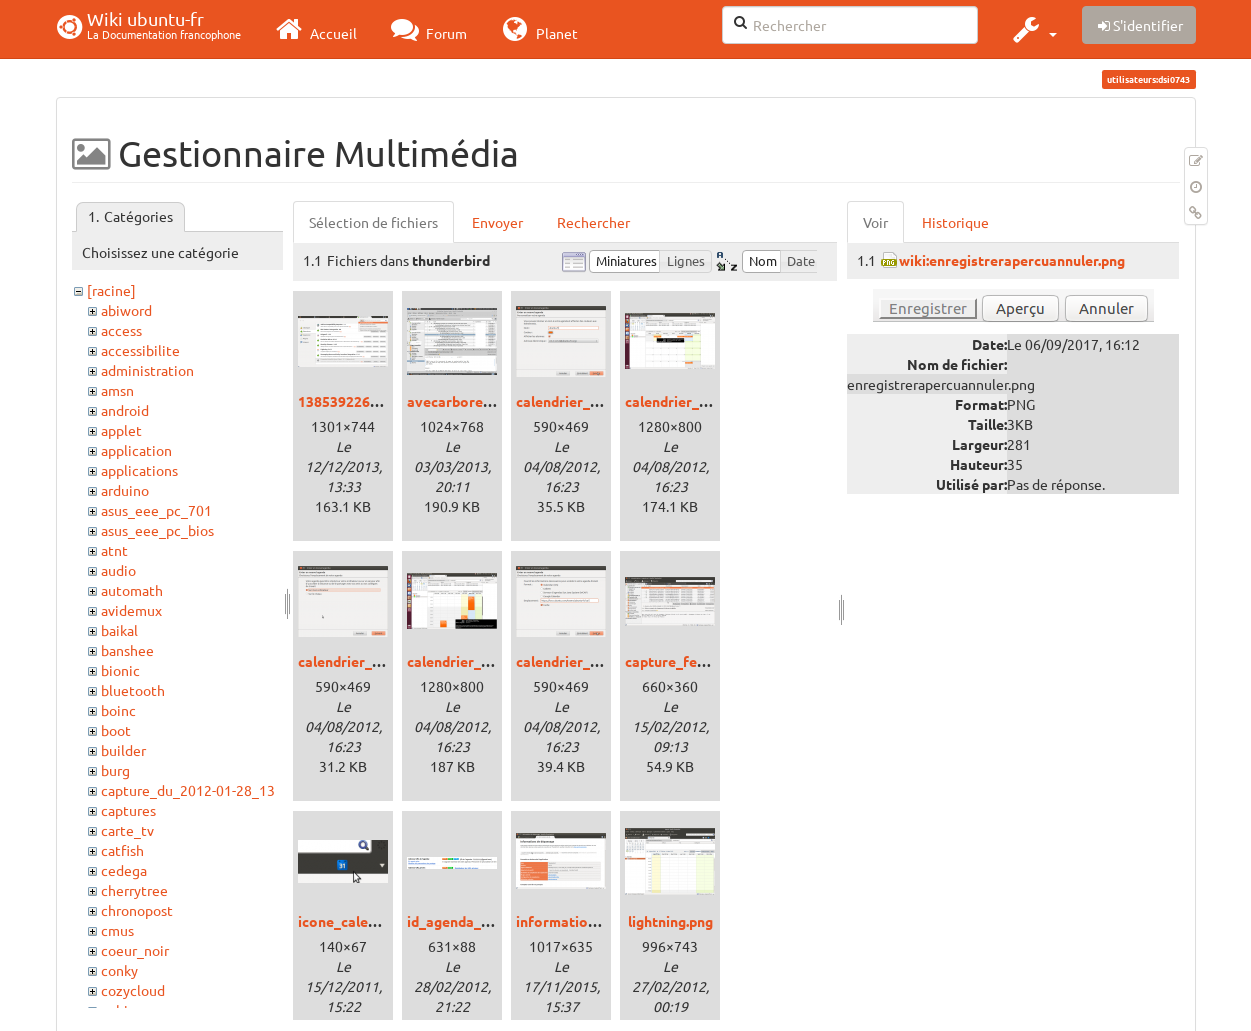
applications (139, 470)
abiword (126, 310)
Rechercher (593, 222)
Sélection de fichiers (373, 222)
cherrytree (134, 890)
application (136, 450)
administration (147, 370)
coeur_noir (135, 950)
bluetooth (133, 690)
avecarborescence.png (481, 401)
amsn (117, 390)
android (125, 410)
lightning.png (670, 921)
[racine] (111, 290)
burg (115, 770)
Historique (955, 222)
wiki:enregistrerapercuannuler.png (1012, 260)
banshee (127, 650)
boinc (118, 710)
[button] (1032, 29)
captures (128, 810)
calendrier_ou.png (357, 661)
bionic (120, 670)
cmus (117, 930)
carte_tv (127, 830)
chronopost (137, 910)
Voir (875, 222)
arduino (125, 490)
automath (132, 590)
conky (119, 970)
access (121, 330)
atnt (114, 550)
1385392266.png (351, 401)
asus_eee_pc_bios (157, 530)
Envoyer (497, 222)
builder (123, 750)
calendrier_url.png (575, 661)
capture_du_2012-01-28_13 (188, 790)
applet (121, 430)
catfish (122, 850)
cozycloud (133, 990)
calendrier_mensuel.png (703, 401)
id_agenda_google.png (480, 921)
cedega (124, 870)
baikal (119, 630)
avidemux (131, 610)
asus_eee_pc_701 (156, 510)
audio (118, 570)
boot (116, 730)
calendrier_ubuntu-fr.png (488, 661)
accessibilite (140, 350)
